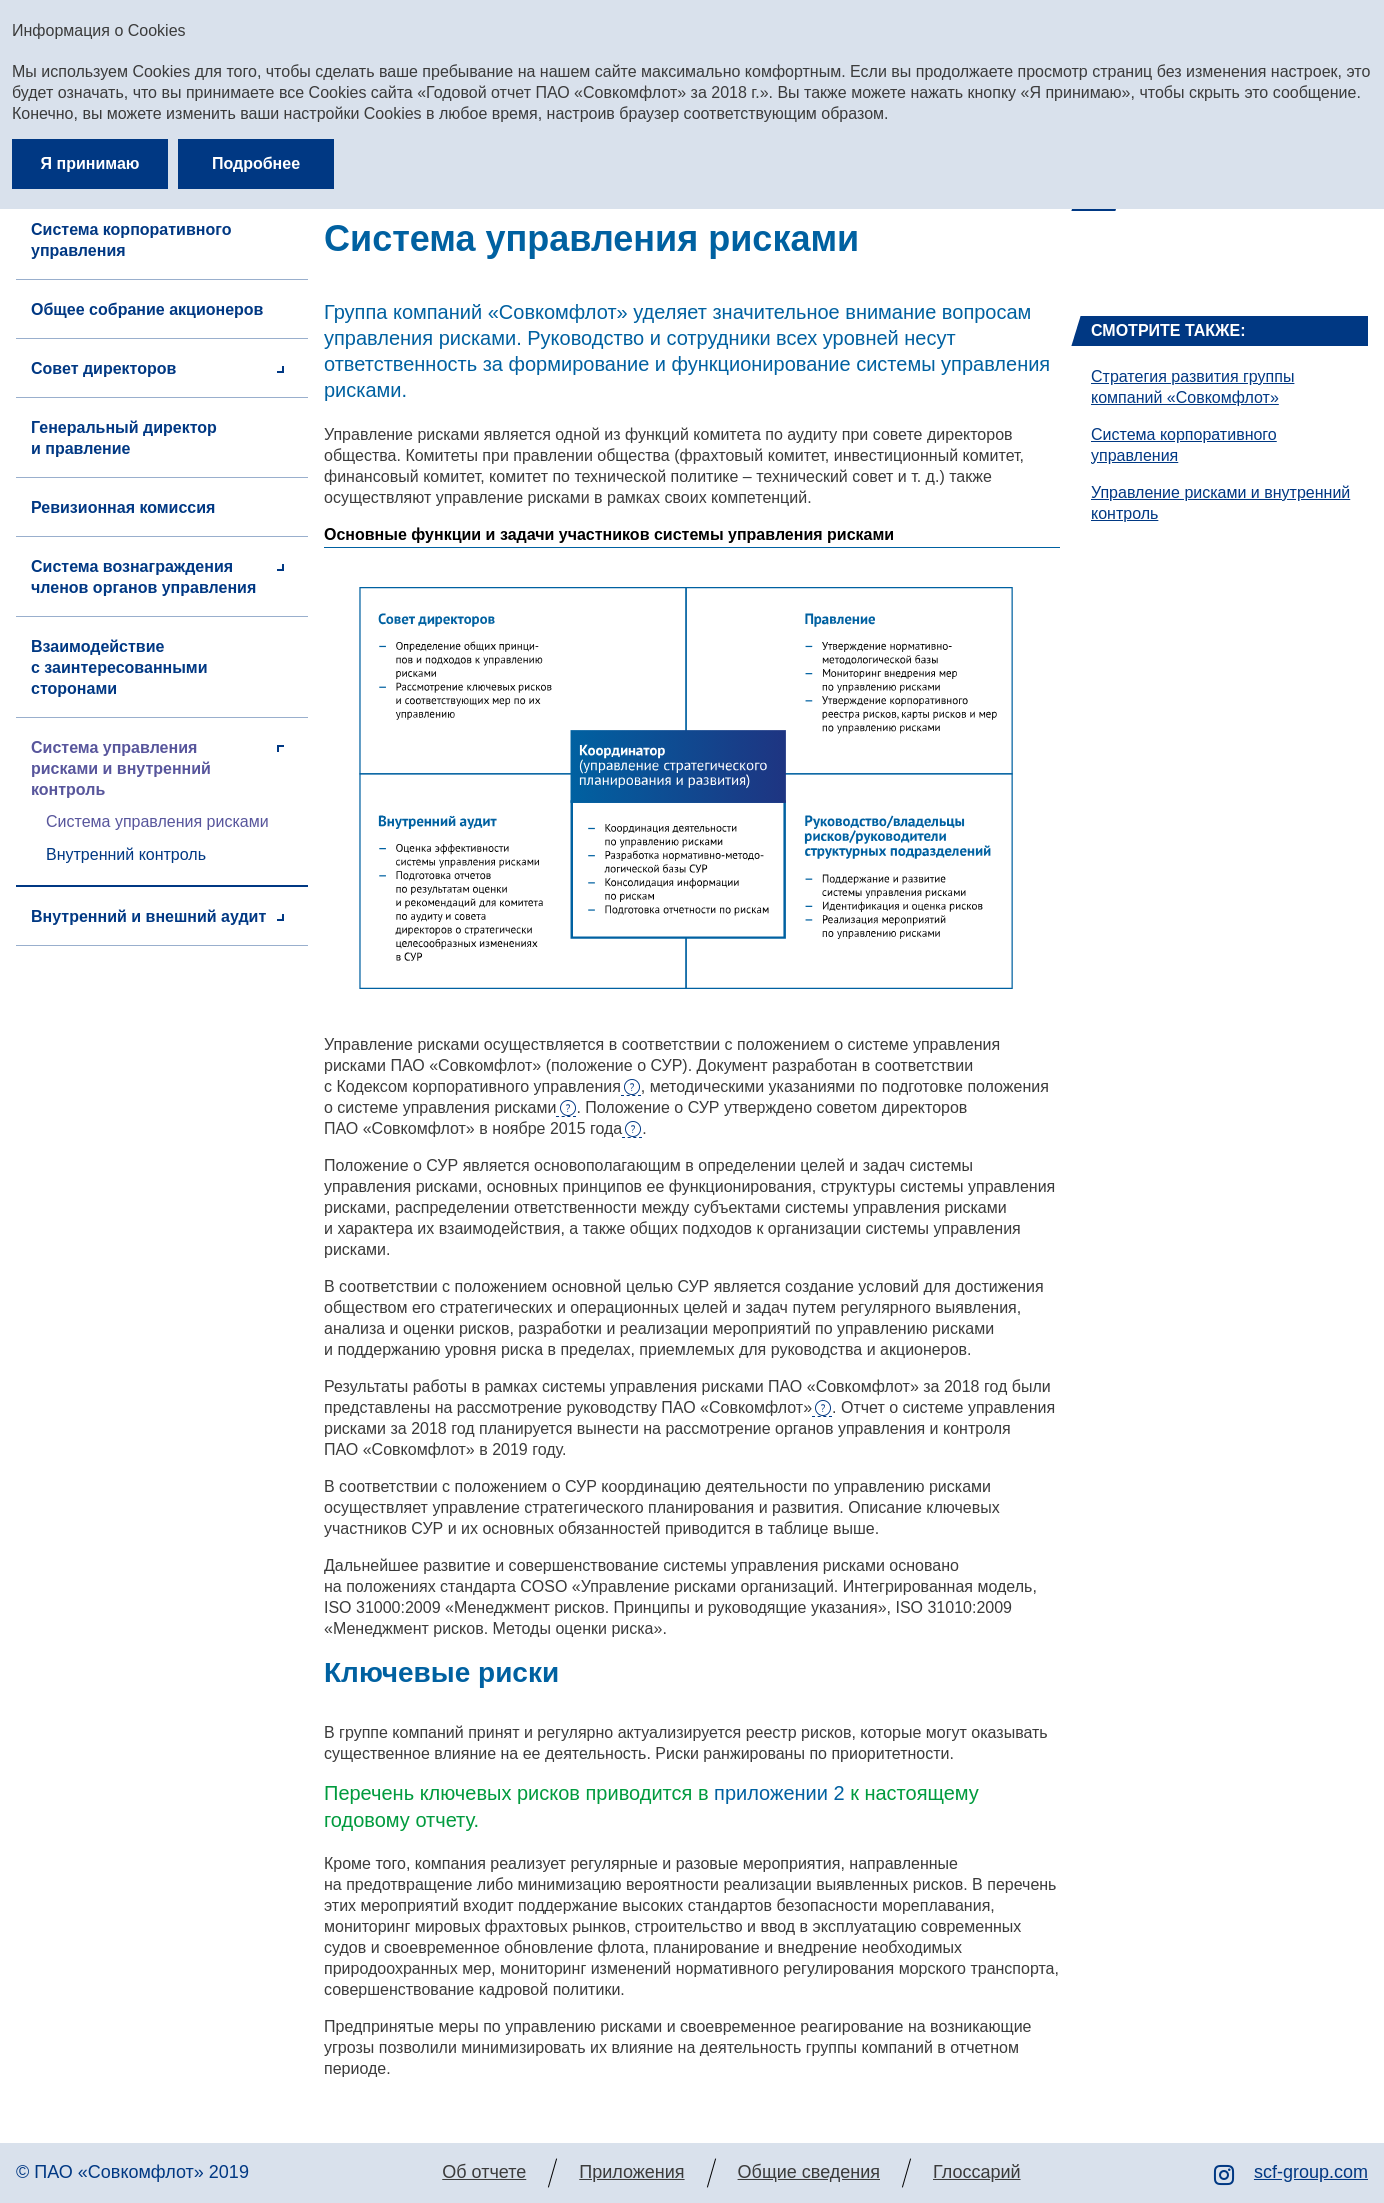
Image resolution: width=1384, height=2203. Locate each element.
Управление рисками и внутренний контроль (1220, 503)
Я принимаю (90, 163)
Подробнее (256, 163)
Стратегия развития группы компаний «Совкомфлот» (1192, 387)
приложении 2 (779, 1793)
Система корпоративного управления (1184, 445)
